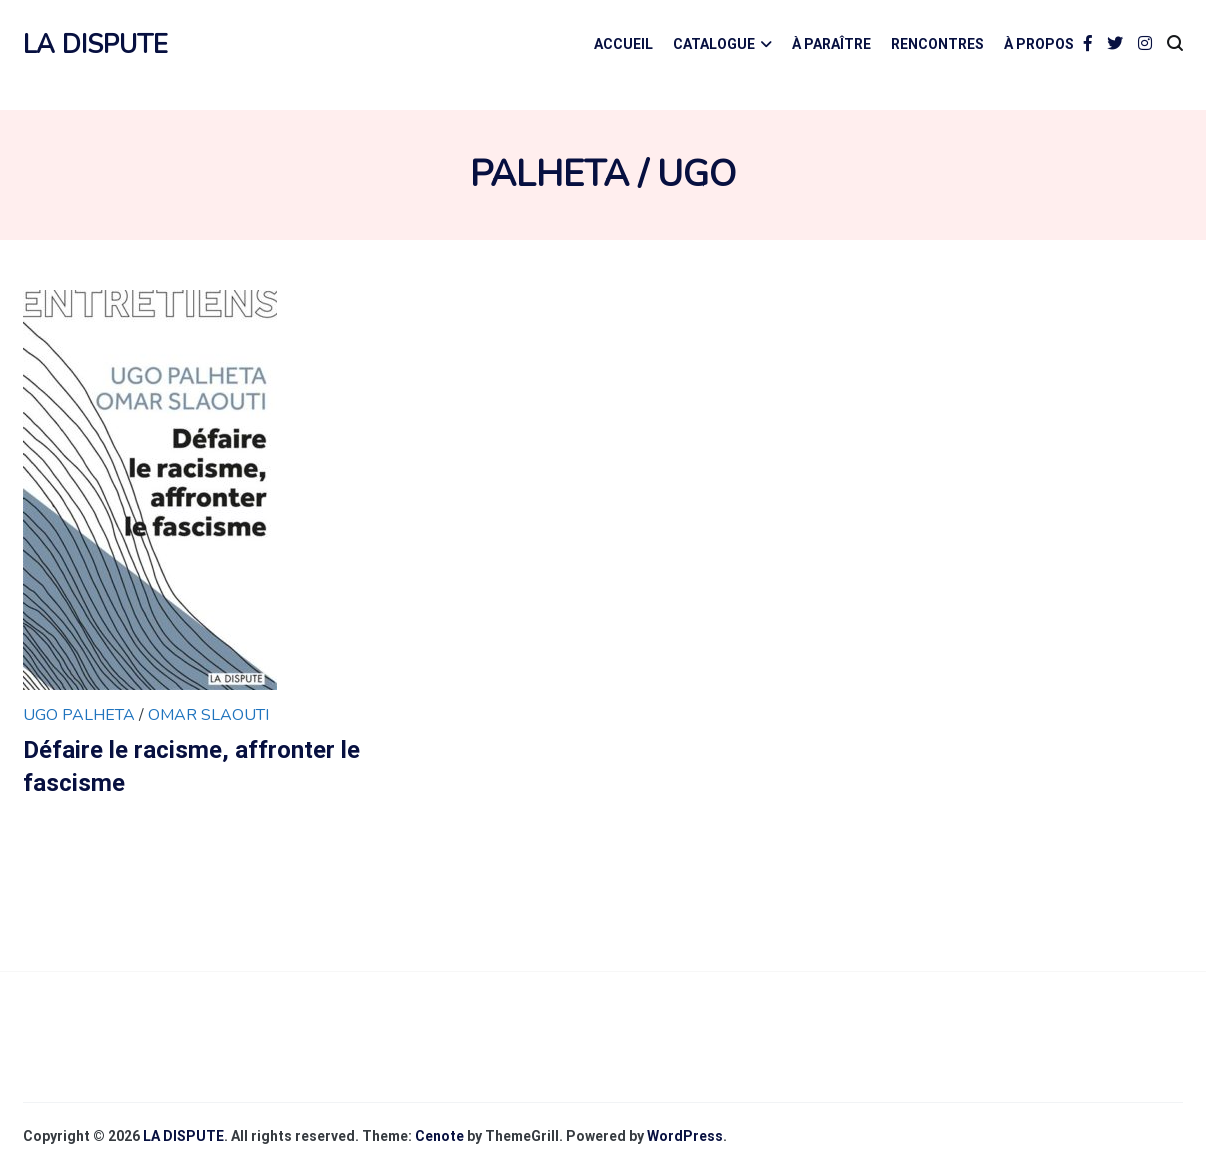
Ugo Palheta (81, 715)
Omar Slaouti (208, 715)
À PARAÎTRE (831, 44)
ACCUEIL (623, 44)
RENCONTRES (937, 44)
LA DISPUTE (95, 44)
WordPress (685, 1136)
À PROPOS (1039, 44)
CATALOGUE (714, 44)
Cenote (439, 1136)
